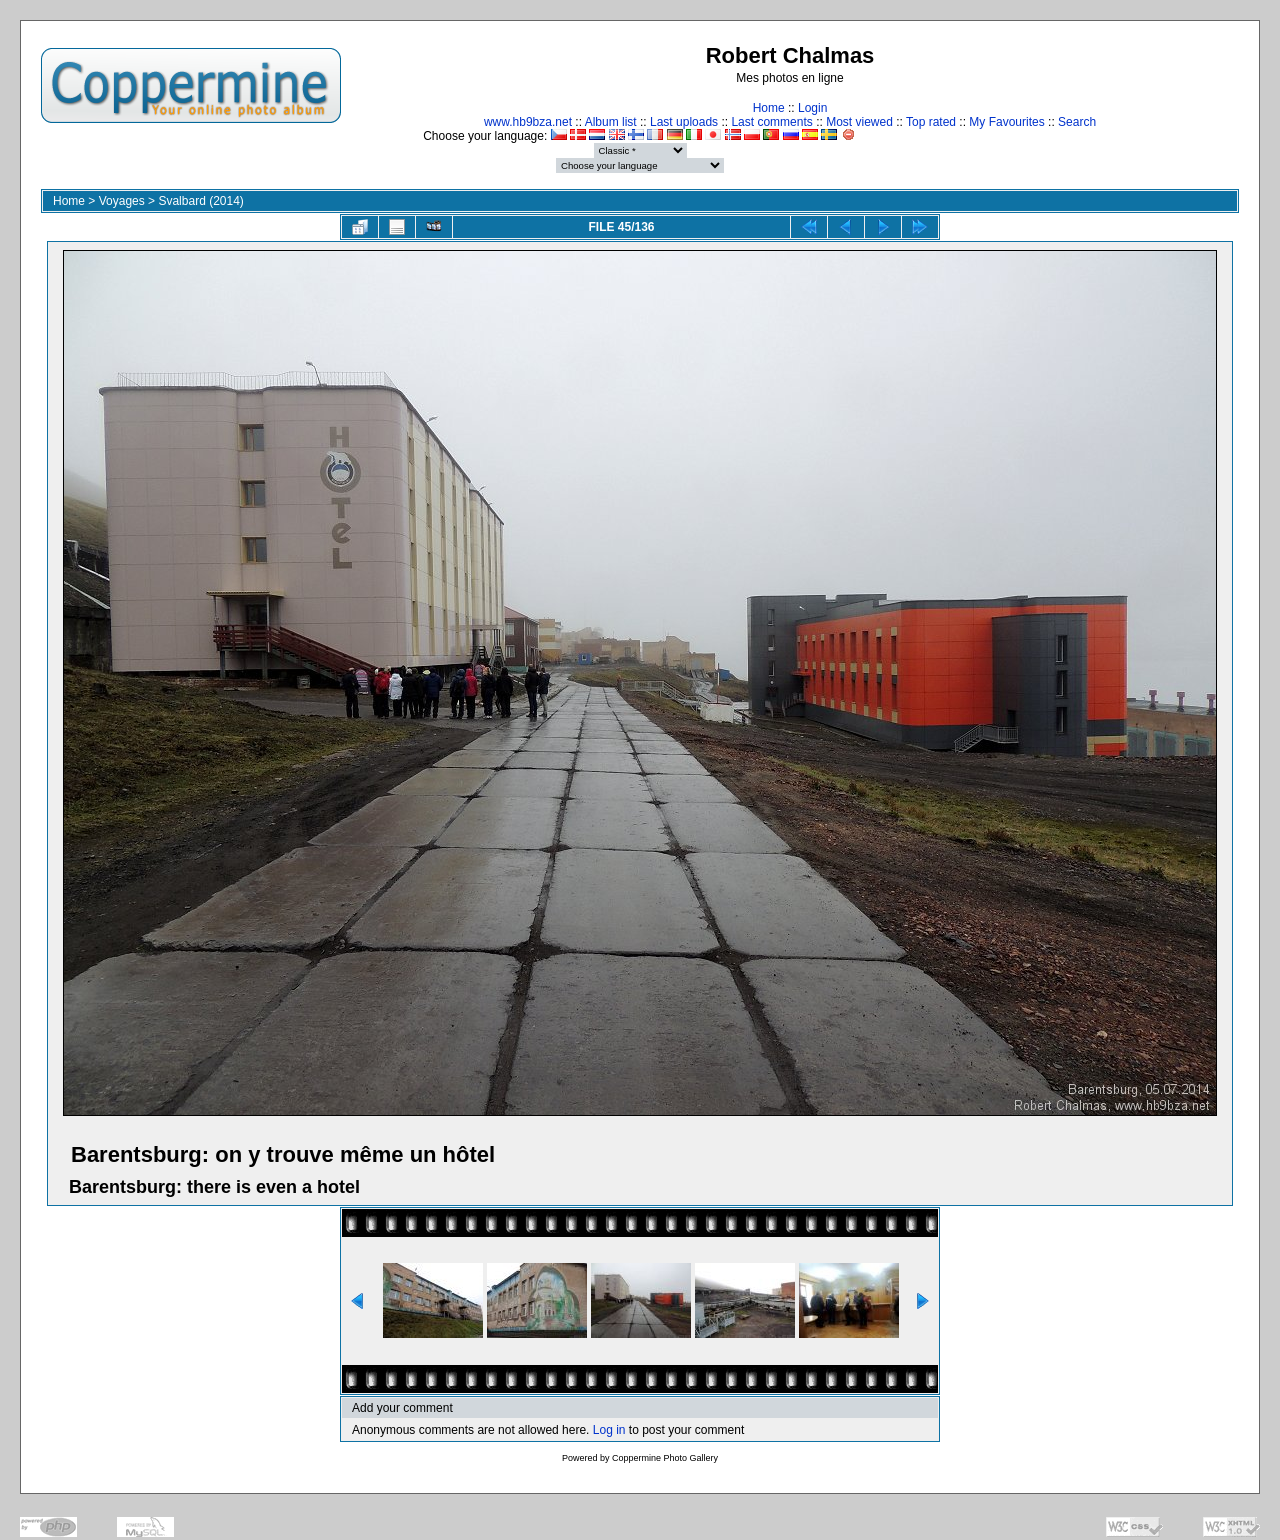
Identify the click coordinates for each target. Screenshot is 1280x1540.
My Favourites (1006, 122)
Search (1077, 122)
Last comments (771, 122)
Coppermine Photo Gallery (665, 1458)
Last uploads (684, 122)
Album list (611, 122)
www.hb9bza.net (528, 122)
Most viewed (859, 122)
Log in (609, 1430)
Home (769, 108)
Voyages (122, 201)
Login (812, 108)
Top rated (931, 122)
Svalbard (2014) (200, 201)
